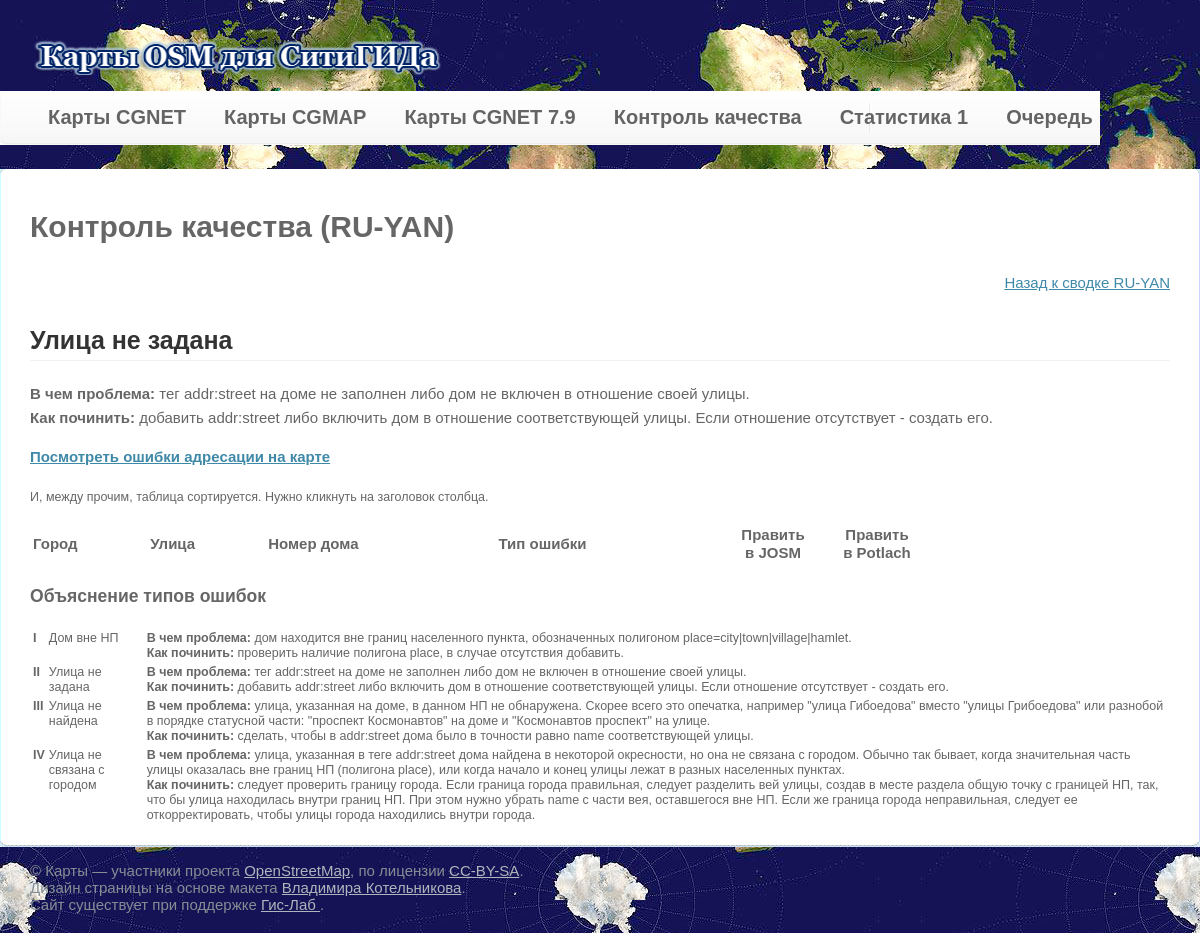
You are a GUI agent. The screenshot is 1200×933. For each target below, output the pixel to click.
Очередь (1049, 117)
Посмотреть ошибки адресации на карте (180, 456)
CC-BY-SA (484, 870)
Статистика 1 (904, 117)
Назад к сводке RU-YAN (1087, 282)
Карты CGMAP (295, 117)
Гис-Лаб (290, 904)
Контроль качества (708, 117)
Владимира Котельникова (372, 887)
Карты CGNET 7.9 (489, 117)
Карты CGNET (117, 117)
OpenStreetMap (297, 870)
